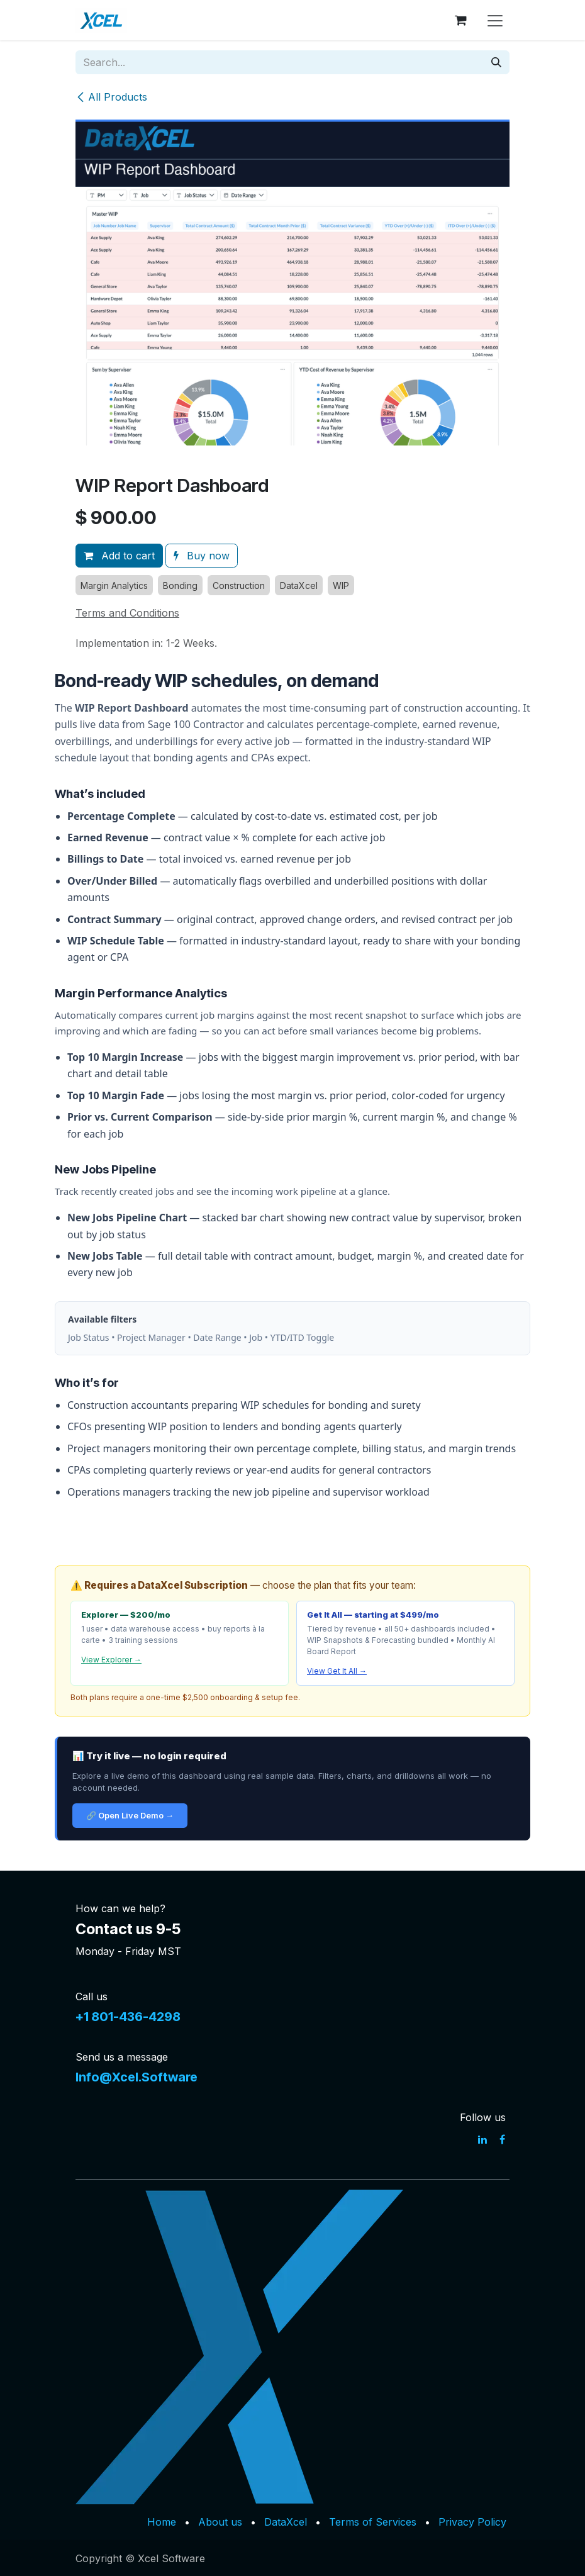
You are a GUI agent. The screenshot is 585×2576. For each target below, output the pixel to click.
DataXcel (285, 2522)
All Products (111, 97)
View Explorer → (111, 1659)
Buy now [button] (202, 555)
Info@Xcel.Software (136, 2077)
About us (220, 2522)
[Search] (496, 62)
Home (161, 2522)
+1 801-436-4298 (128, 2016)
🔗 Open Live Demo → (130, 1815)
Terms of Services (372, 2522)
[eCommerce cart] (460, 20)
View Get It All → (337, 1671)
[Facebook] (502, 2139)
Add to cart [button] (119, 555)
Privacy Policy (472, 2522)
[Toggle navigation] (495, 20)
